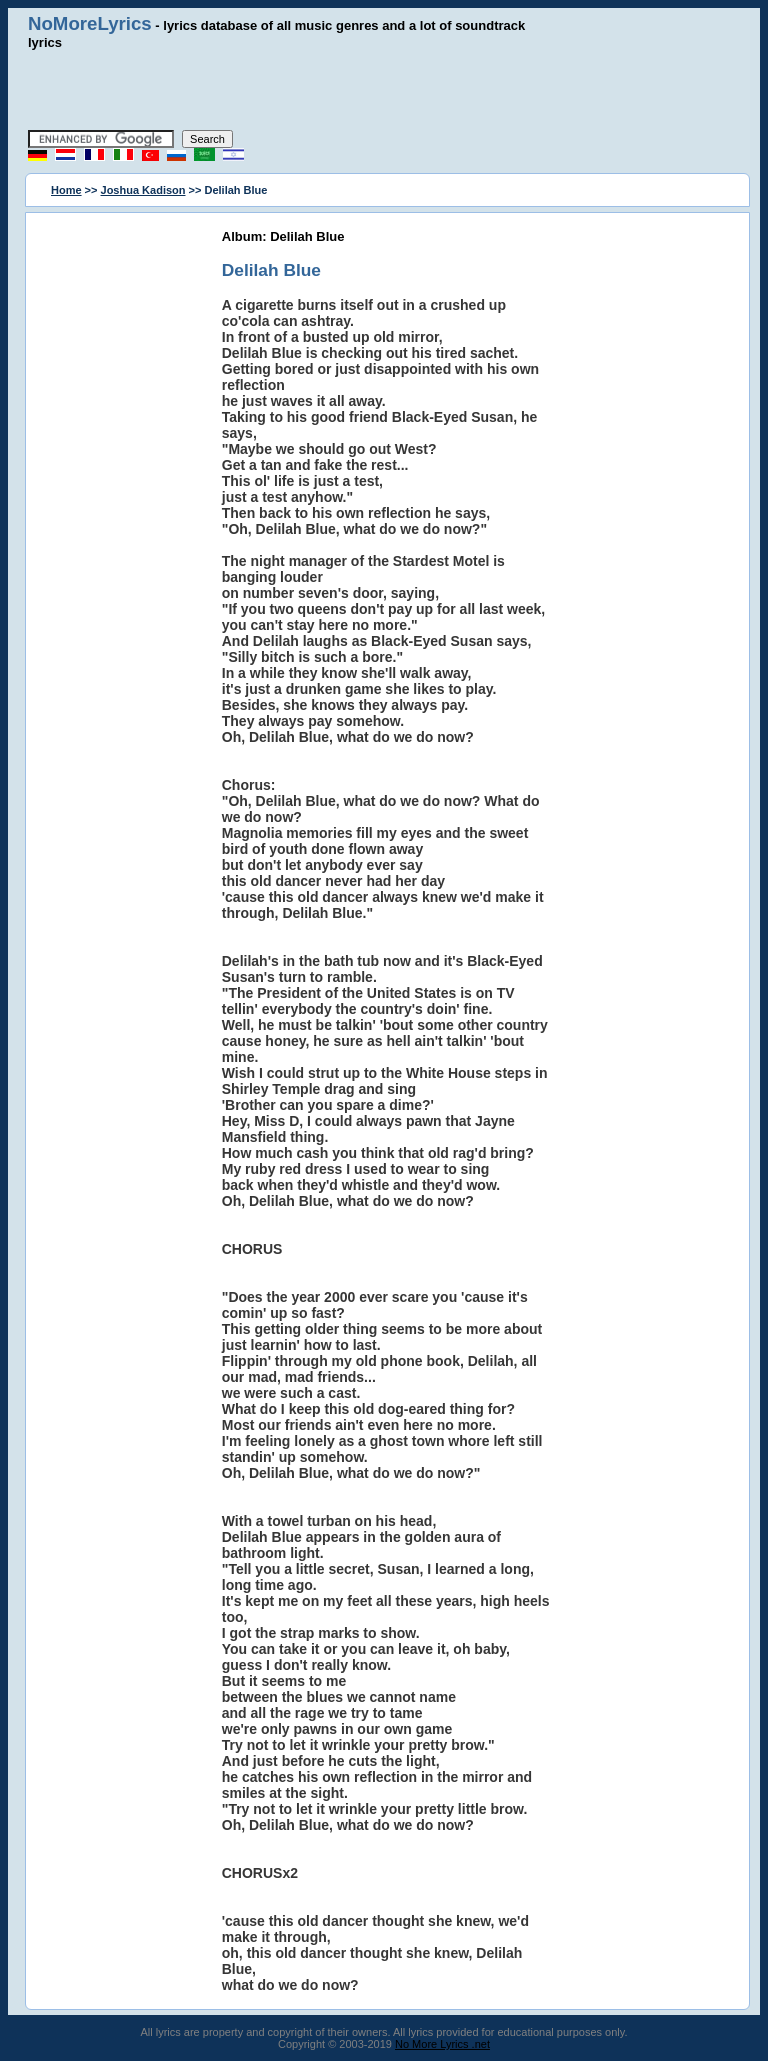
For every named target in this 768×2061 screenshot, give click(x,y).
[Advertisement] (384, 90)
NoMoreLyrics (90, 23)
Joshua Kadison (143, 190)
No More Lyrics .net (442, 2044)
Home (66, 190)
